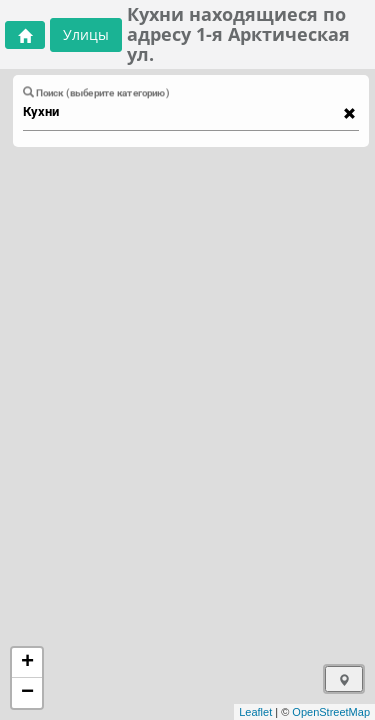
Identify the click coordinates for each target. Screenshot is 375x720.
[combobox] (181, 112)
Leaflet (255, 712)
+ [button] (27, 663)
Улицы (86, 34)
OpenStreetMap (331, 712)
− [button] (27, 693)
